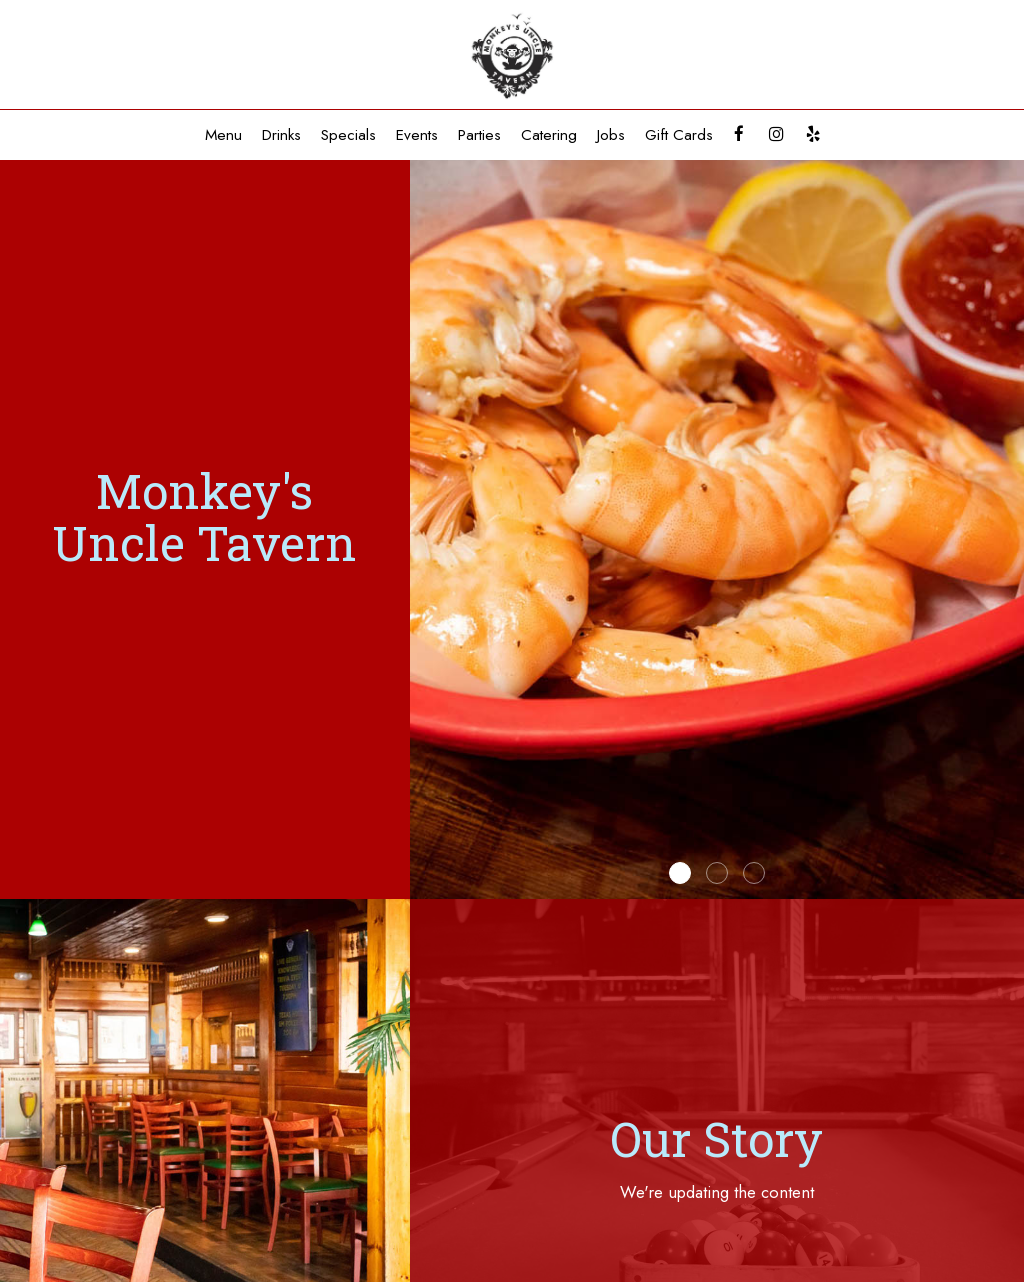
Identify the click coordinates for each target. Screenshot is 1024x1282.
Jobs (611, 135)
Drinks (281, 135)
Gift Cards (679, 135)
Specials (348, 135)
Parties (479, 135)
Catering (549, 135)
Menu (223, 135)
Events (417, 135)
